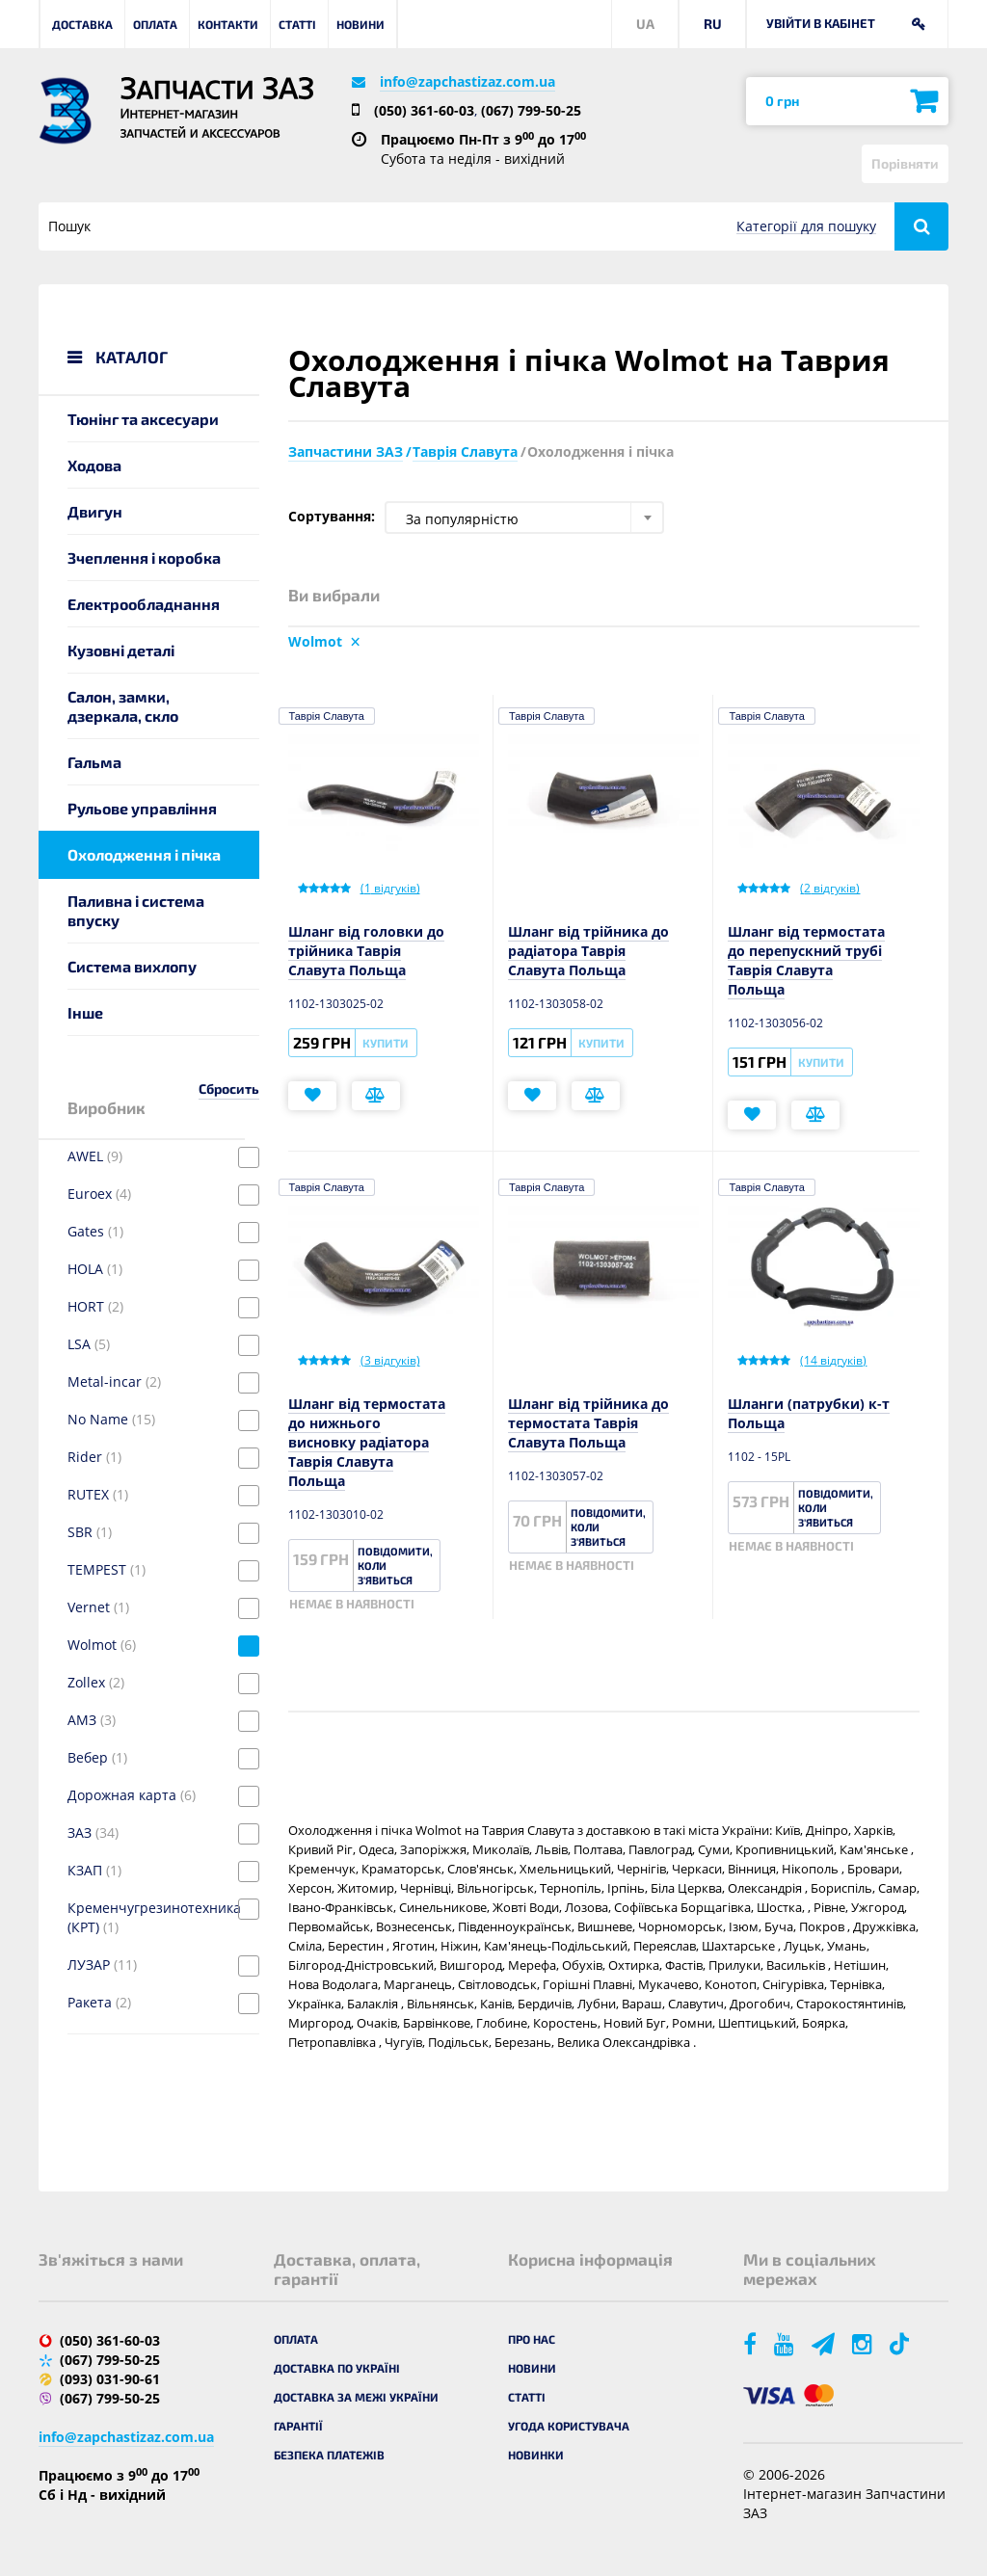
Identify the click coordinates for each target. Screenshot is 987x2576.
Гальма (94, 762)
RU (713, 23)
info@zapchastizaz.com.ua (467, 81)
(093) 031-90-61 (110, 2379)
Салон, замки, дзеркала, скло (122, 706)
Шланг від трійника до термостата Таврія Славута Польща (588, 1422)
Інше (85, 1012)
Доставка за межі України (356, 2396)
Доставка (82, 24)
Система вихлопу (132, 966)
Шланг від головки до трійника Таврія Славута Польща (366, 950)
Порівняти (905, 163)
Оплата (155, 24)
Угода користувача (568, 2425)
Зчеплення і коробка (144, 557)
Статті (297, 24)
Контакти (228, 24)
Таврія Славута (326, 716)
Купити (385, 1042)
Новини (360, 24)
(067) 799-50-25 (531, 110)
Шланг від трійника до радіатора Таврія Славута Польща (588, 950)
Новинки (536, 2454)
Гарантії (298, 2425)
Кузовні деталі (120, 650)
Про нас (531, 2339)
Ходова (94, 465)
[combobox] (524, 517)
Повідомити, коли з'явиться (395, 1565)
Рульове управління (142, 808)
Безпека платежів (329, 2454)
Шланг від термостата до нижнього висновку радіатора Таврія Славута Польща (366, 1442)
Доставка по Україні (337, 2368)
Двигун (94, 511)
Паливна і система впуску (135, 910)
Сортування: (331, 516)
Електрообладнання (143, 604)
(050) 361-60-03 (424, 110)
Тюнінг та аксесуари (143, 419)
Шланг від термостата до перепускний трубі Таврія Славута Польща (806, 960)
